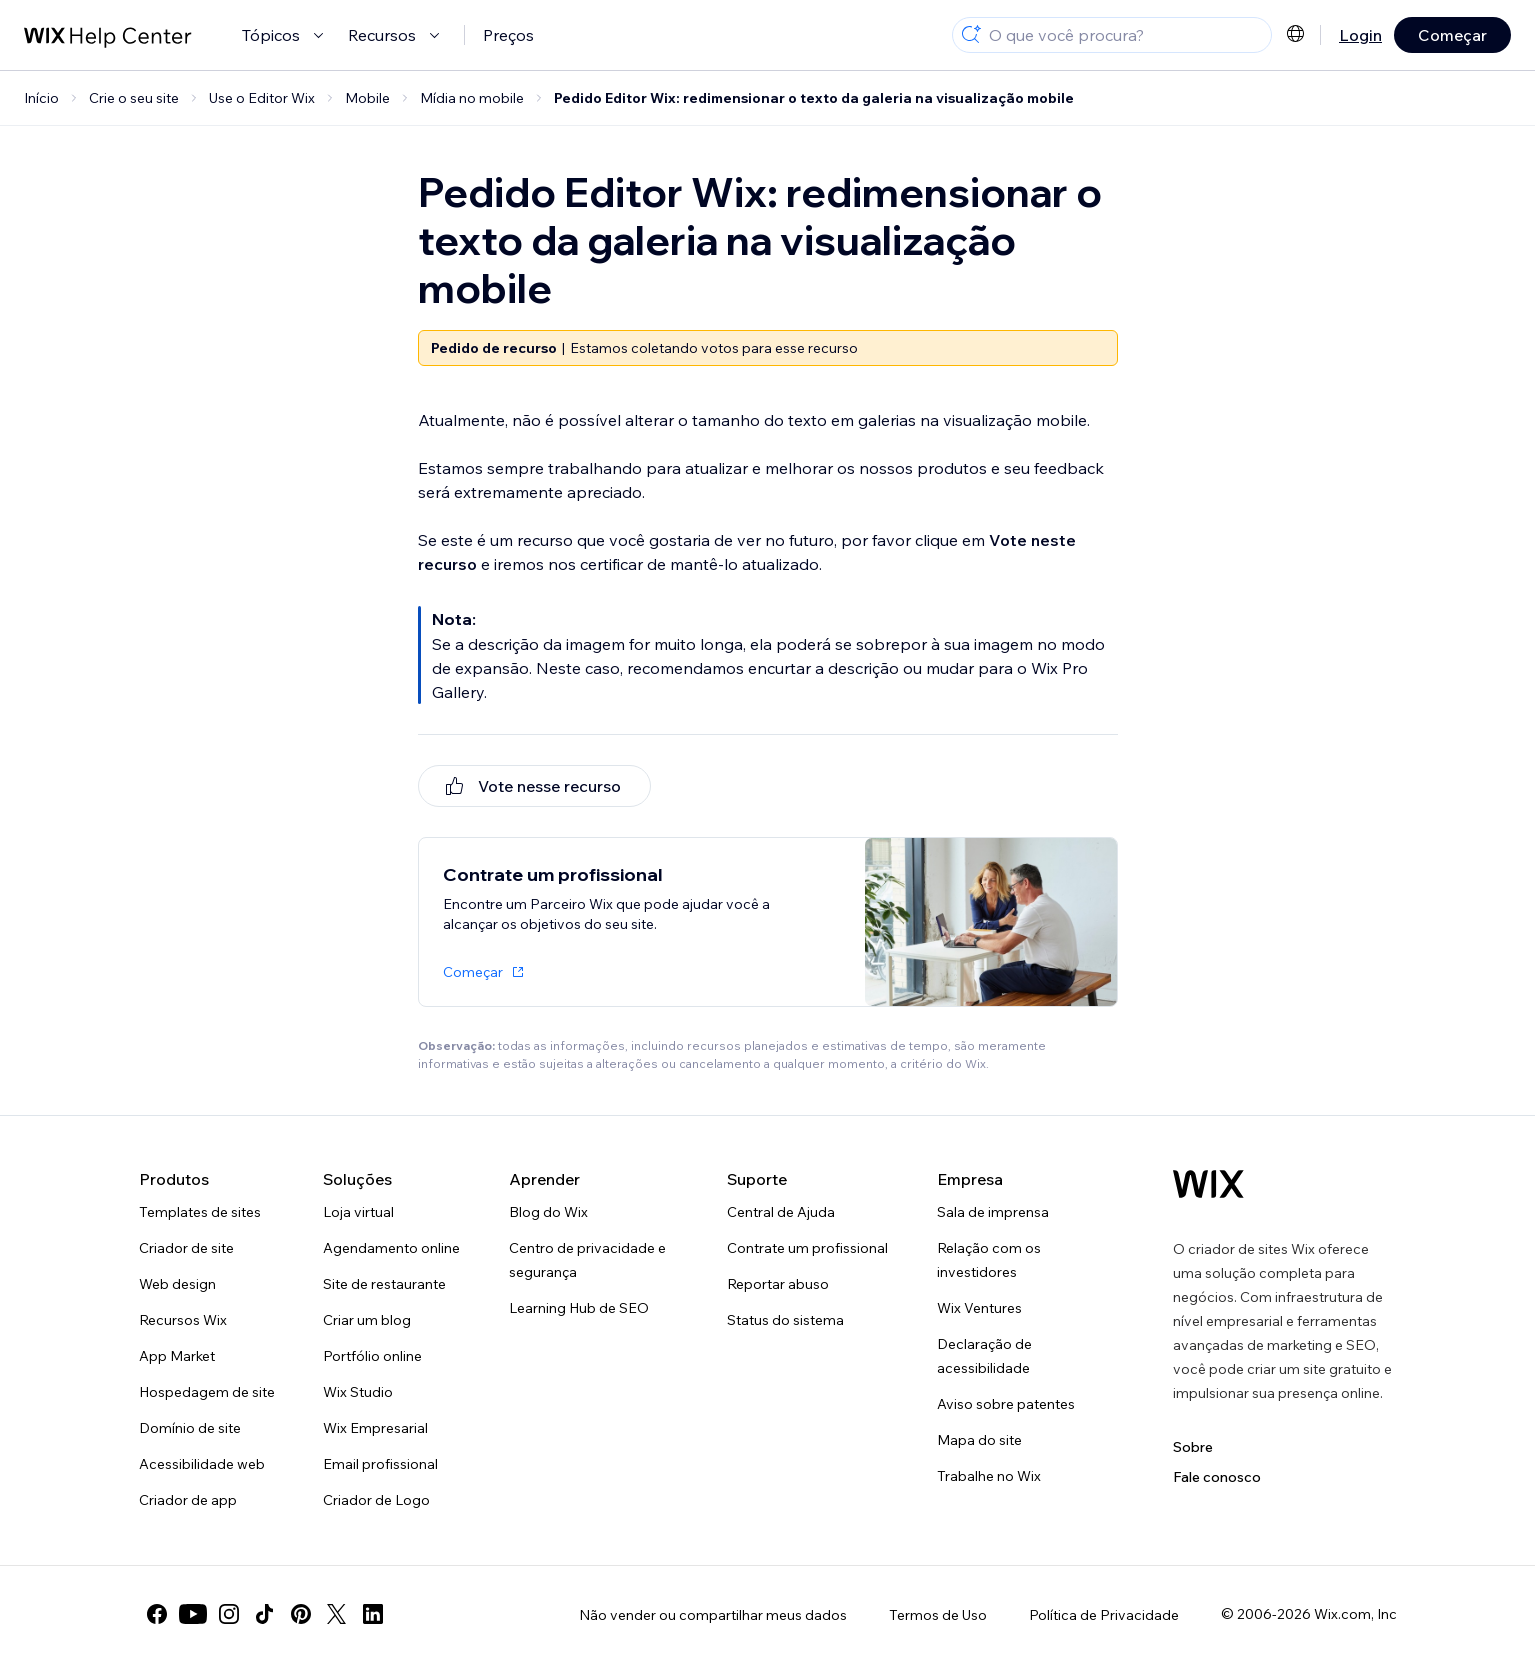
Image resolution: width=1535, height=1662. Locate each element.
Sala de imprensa (993, 1212)
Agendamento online (391, 1248)
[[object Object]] (534, 786)
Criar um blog (367, 1320)
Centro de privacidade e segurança (587, 1260)
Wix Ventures (979, 1308)
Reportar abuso (778, 1284)
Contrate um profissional (807, 1248)
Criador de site (186, 1248)
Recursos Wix (183, 1320)
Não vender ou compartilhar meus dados (713, 1615)
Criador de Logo (376, 1500)
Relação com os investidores (989, 1260)
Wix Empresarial (375, 1428)
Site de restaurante (384, 1284)
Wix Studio (358, 1392)
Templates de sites (200, 1212)
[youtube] (193, 1614)
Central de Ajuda (781, 1212)
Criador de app (188, 1500)
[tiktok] (265, 1614)
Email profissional (380, 1464)
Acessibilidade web (202, 1464)
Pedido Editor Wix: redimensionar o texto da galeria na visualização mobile (814, 98)
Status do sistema (785, 1320)
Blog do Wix (548, 1212)
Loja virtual (358, 1212)
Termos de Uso (938, 1615)
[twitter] (337, 1614)
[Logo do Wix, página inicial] (1208, 1184)
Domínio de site (190, 1428)
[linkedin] (373, 1614)
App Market (177, 1356)
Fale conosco (1217, 1477)
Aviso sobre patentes (1006, 1404)
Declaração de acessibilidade (984, 1356)
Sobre (1193, 1447)
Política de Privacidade (1104, 1615)
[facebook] (157, 1614)
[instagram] (229, 1614)
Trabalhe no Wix (989, 1476)
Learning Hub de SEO (579, 1308)
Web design (177, 1284)
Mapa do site (979, 1440)
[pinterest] (301, 1614)
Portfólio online (372, 1356)
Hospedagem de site (207, 1392)
